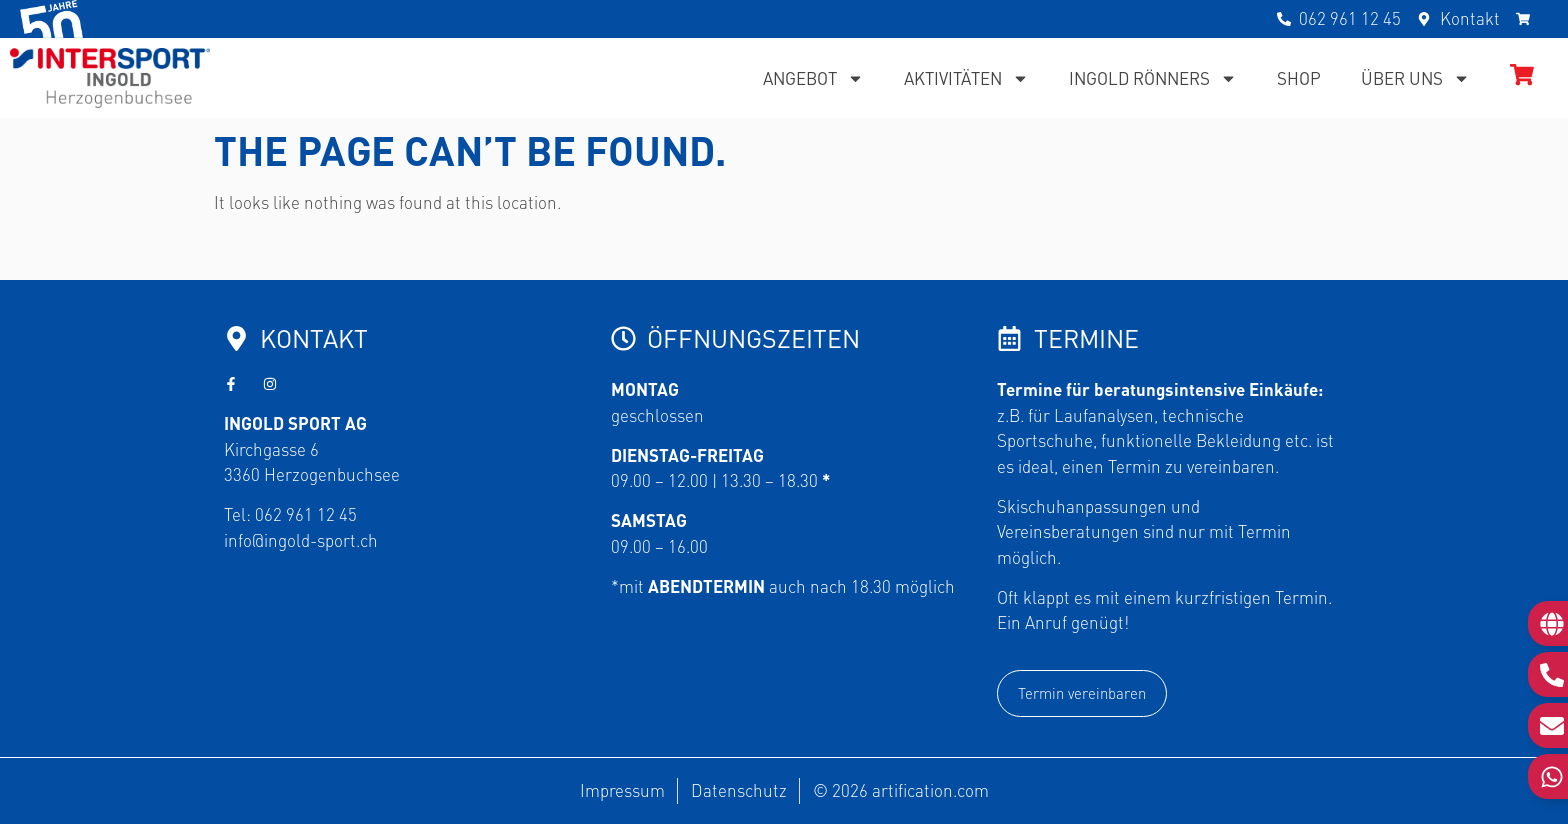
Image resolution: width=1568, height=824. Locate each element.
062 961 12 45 (306, 514)
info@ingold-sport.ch (301, 540)
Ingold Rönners (1153, 78)
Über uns (1415, 78)
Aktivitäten (966, 78)
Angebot (813, 78)
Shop (1299, 78)
